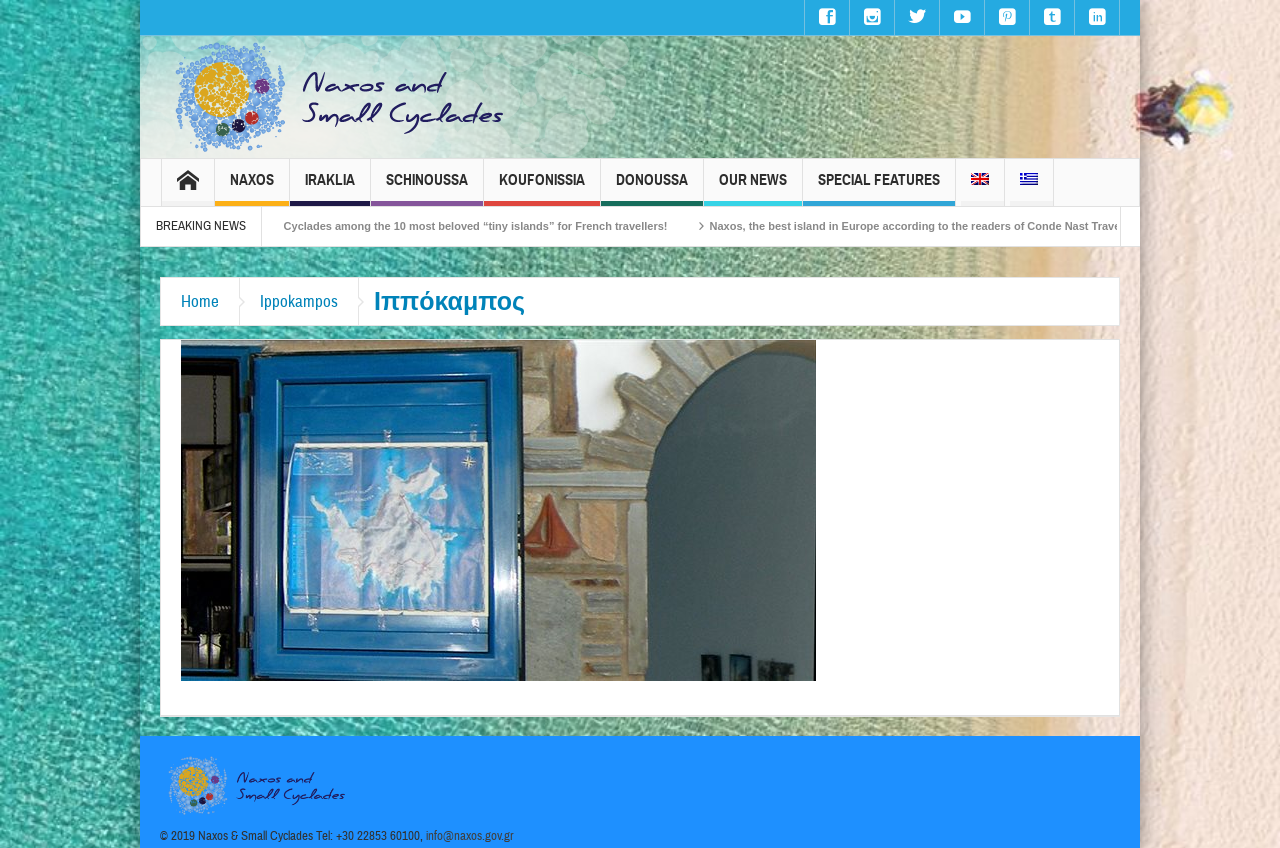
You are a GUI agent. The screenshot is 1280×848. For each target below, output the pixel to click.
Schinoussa (427, 188)
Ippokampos (299, 301)
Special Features (879, 188)
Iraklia (330, 188)
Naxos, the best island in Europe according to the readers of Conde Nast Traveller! (940, 226)
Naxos (252, 188)
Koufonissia (542, 188)
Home (200, 301)
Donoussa (652, 188)
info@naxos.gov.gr (470, 836)
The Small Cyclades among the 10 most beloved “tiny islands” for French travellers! (464, 226)
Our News (753, 188)
